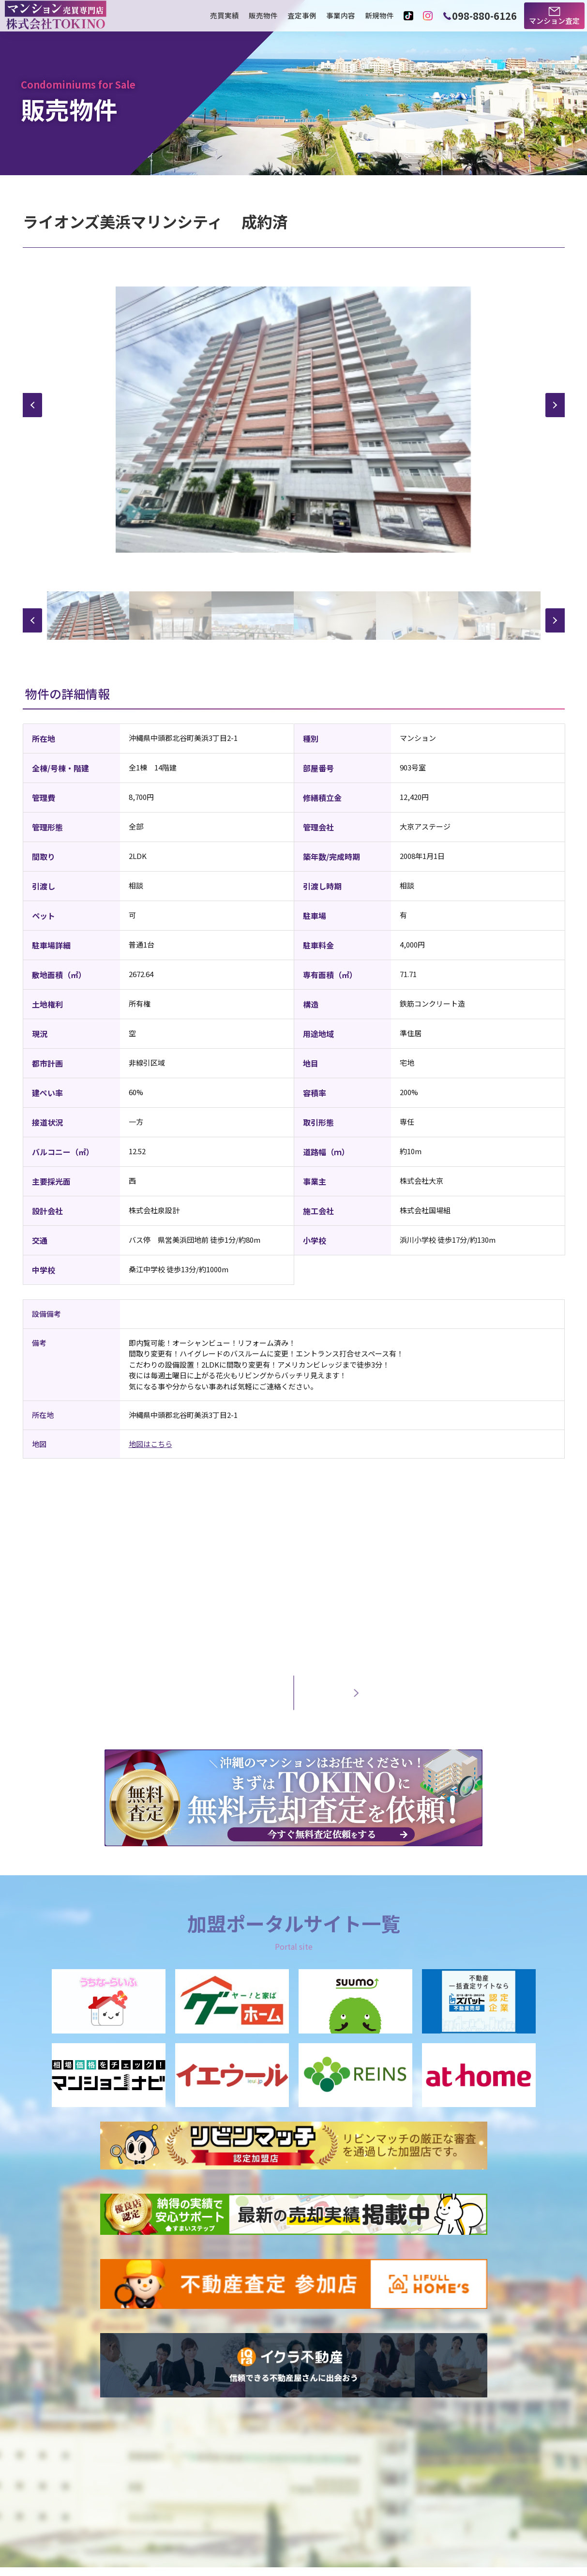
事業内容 (340, 15)
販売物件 (263, 15)
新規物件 (379, 15)
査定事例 (301, 15)
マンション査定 (554, 20)
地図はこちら (150, 1444)
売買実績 (224, 15)
